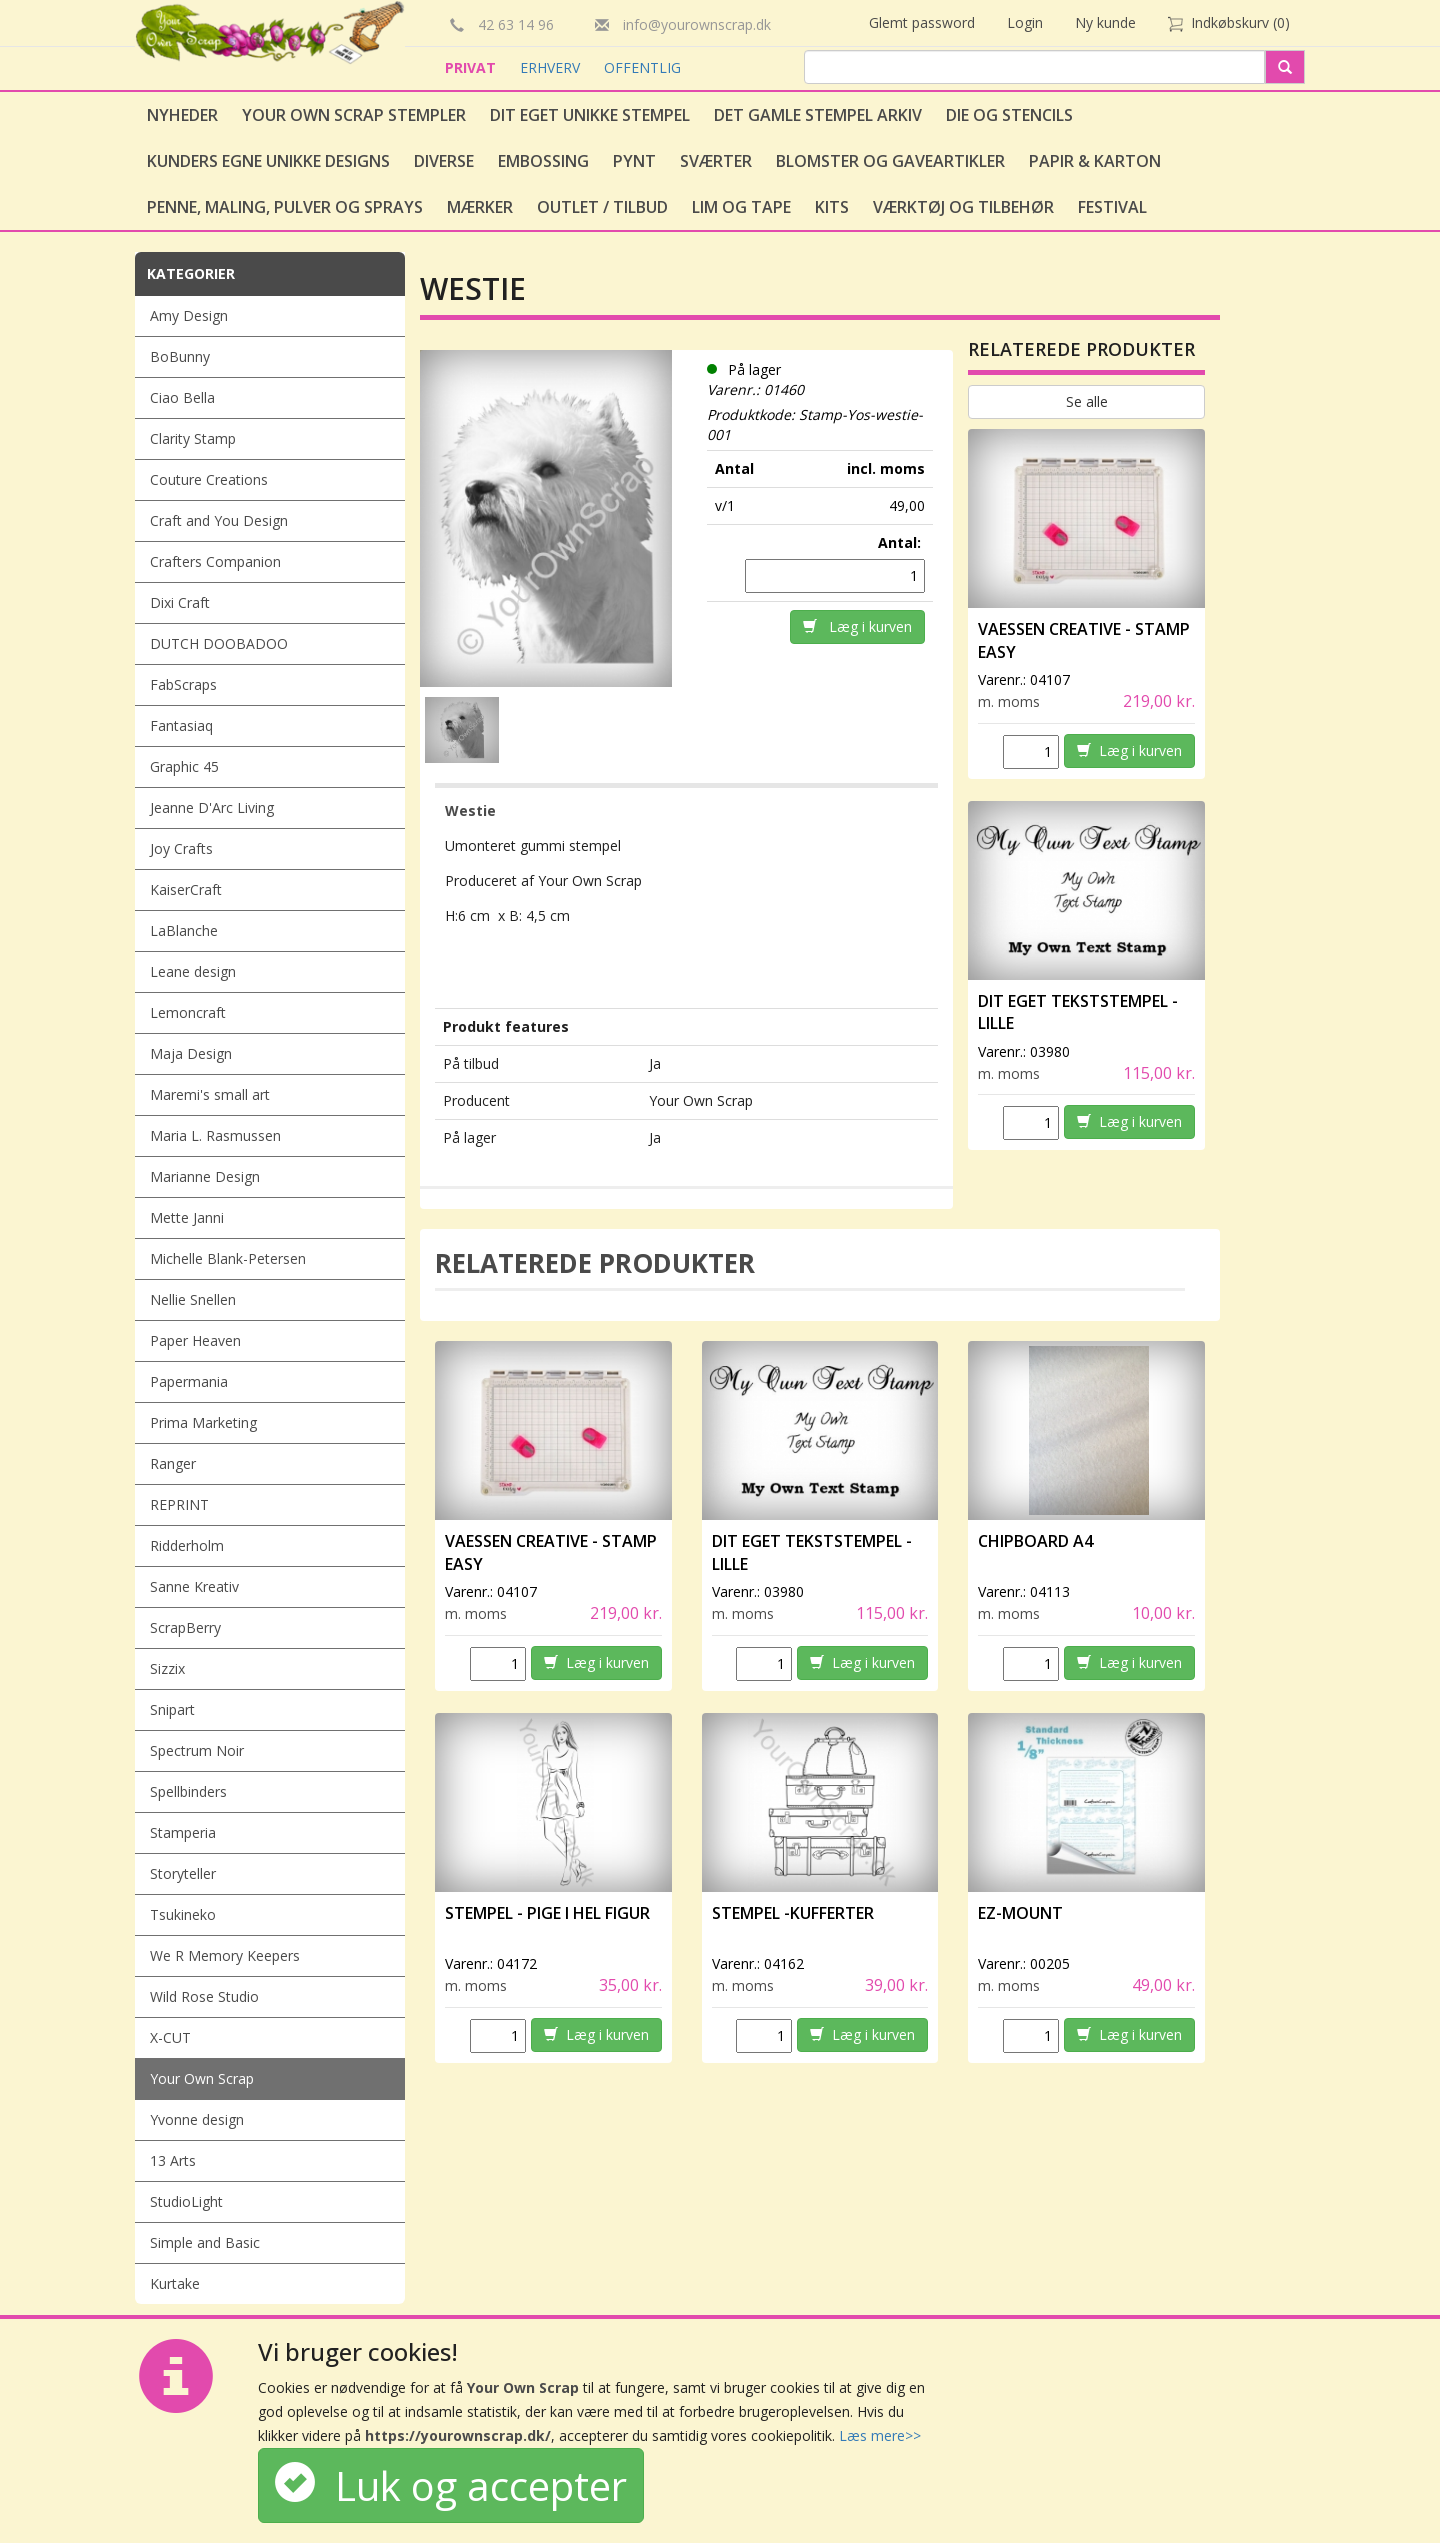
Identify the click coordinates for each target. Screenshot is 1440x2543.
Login (1025, 22)
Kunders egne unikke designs (268, 161)
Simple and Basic (205, 2242)
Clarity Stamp (193, 438)
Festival (1112, 207)
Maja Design (191, 1053)
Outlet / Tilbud (602, 207)
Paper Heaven (195, 1340)
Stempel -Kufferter (793, 1913)
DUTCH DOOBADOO (219, 643)
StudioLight (186, 2201)
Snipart (172, 1709)
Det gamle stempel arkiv (818, 115)
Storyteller (183, 1873)
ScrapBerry (185, 1627)
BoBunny (180, 356)
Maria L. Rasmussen (215, 1135)
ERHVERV (552, 67)
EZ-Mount (1020, 1913)
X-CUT (170, 2037)
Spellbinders (188, 1791)
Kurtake (175, 2283)
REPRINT (179, 1504)
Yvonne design (197, 2119)
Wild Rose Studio (204, 1996)
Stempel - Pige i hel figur (547, 1913)
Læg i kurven (857, 626)
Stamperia (183, 1832)
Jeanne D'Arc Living (212, 807)
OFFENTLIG (642, 67)
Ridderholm (187, 1545)
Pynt (634, 161)
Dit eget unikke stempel (590, 115)
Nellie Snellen (193, 1299)
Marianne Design (205, 1176)
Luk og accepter (451, 2485)
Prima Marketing (203, 1422)
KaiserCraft (186, 889)
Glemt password (922, 22)
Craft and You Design (219, 520)
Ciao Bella (182, 397)
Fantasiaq (181, 725)
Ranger (173, 1463)
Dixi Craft (180, 602)
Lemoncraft (188, 1012)
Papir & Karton (1095, 161)
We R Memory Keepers (225, 1955)
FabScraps (183, 684)
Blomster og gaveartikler (890, 161)
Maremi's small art (210, 1094)
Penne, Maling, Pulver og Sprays (285, 207)
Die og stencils (1009, 115)
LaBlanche (184, 930)
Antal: (901, 542)
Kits (832, 207)
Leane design (193, 971)
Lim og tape (741, 207)
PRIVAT (472, 67)
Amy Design (189, 315)
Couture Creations (209, 479)
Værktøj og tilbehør (963, 207)
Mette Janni (187, 1217)
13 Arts (173, 2160)
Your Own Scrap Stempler (354, 115)
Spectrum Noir (197, 1750)
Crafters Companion (215, 561)
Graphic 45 (184, 766)
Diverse (444, 161)
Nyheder (182, 115)
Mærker (480, 207)
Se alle (1087, 401)
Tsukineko (183, 1914)
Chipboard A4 (1035, 1541)
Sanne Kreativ (194, 1586)
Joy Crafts (181, 848)
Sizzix (167, 1668)
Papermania (189, 1381)
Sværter (716, 161)
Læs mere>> (880, 2435)
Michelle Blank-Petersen (228, 1258)
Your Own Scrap (202, 2078)
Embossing (543, 161)
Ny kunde (1105, 22)
